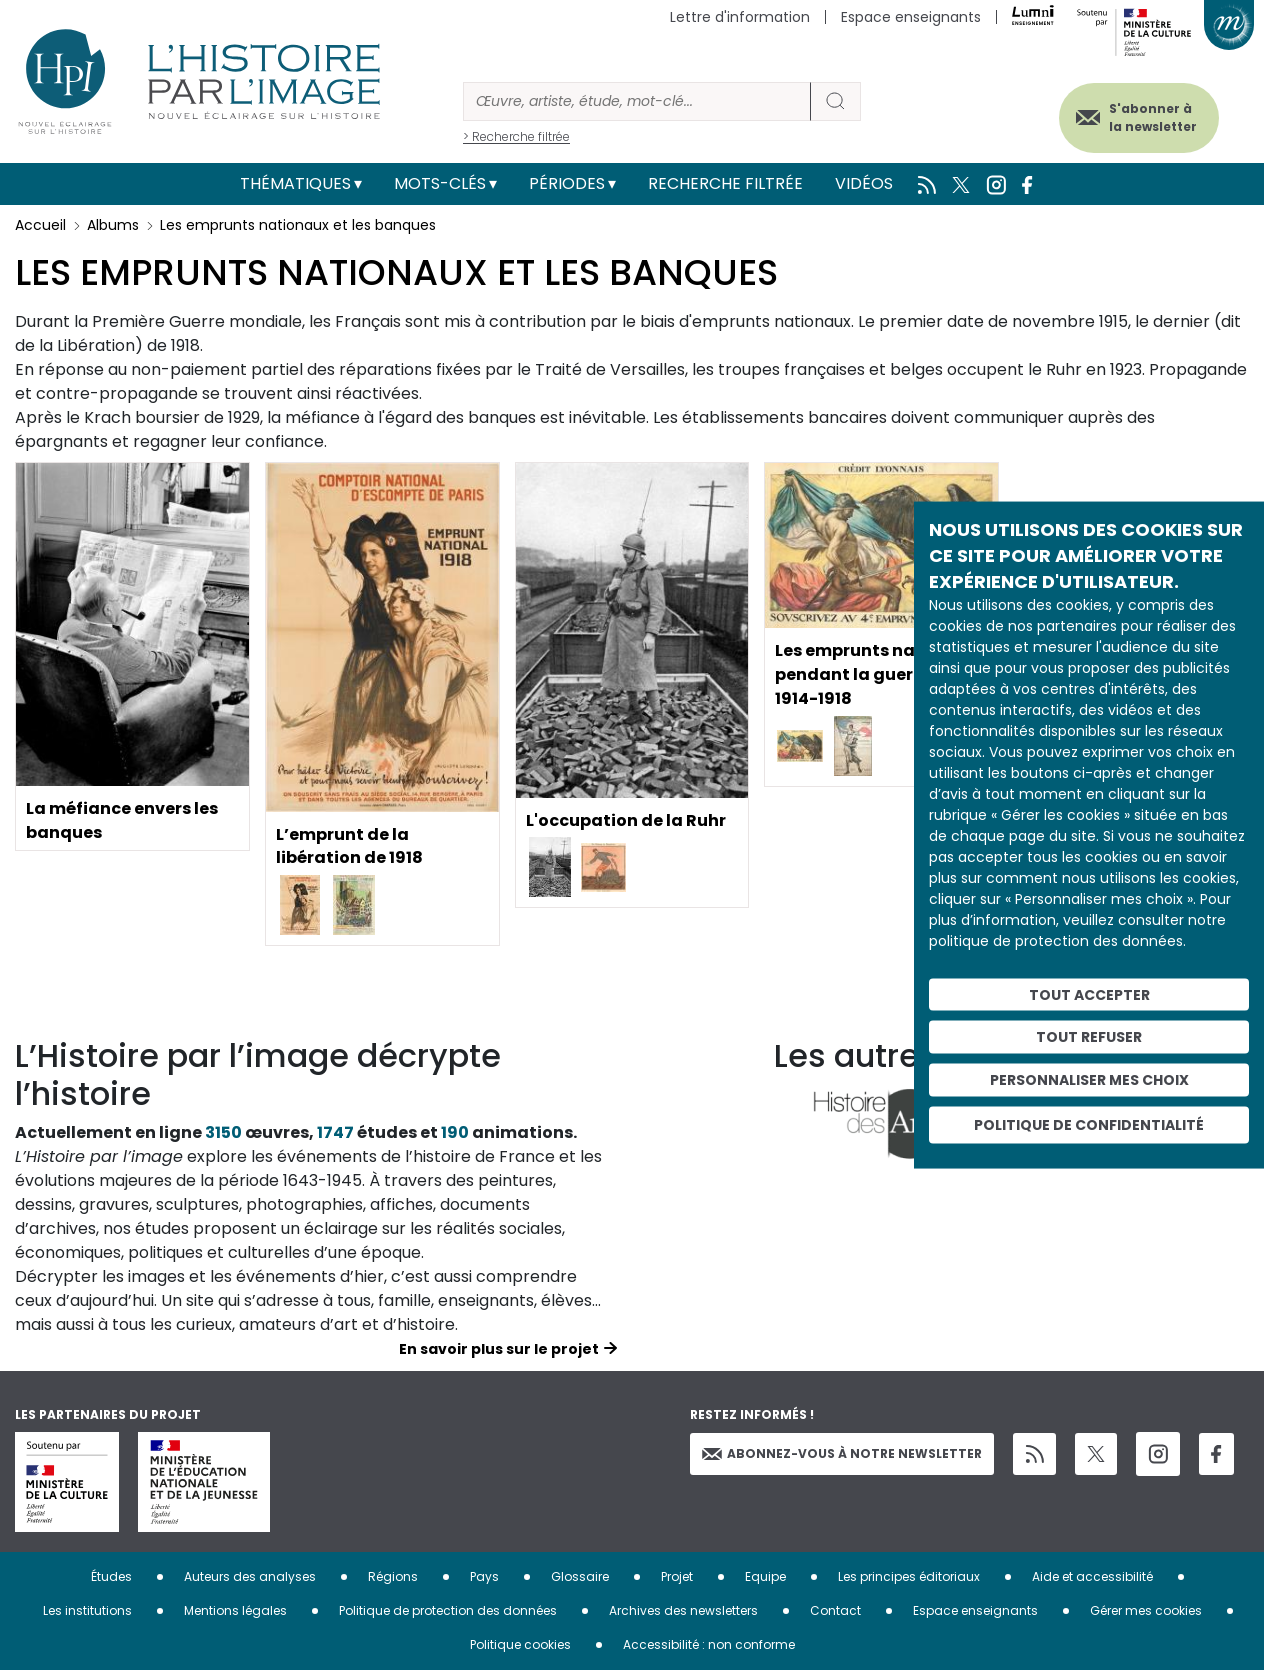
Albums (113, 225)
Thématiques (295, 183)
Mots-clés (440, 183)
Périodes (567, 183)
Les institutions (87, 1610)
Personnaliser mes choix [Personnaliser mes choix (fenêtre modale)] (1089, 1080)
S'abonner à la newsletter (1153, 117)
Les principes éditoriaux (909, 1576)
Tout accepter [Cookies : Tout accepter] (1089, 994)
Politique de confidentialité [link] (1089, 1124)
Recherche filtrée (725, 183)
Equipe (765, 1576)
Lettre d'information (740, 17)
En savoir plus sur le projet (499, 1349)
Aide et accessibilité (1092, 1576)
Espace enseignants (911, 17)
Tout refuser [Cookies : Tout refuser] (1089, 1037)
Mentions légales (235, 1610)
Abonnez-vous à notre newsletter (842, 1453)
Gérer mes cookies (1146, 1610)
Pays (484, 1576)
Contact (835, 1610)
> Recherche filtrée (516, 136)
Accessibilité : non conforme (709, 1644)
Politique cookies (520, 1644)
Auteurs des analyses (250, 1576)
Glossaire (580, 1576)
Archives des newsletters (683, 1610)
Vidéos (864, 183)
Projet (677, 1576)
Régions (393, 1576)
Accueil (40, 225)
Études (111, 1576)
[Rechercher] (637, 101)
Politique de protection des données (448, 1610)
